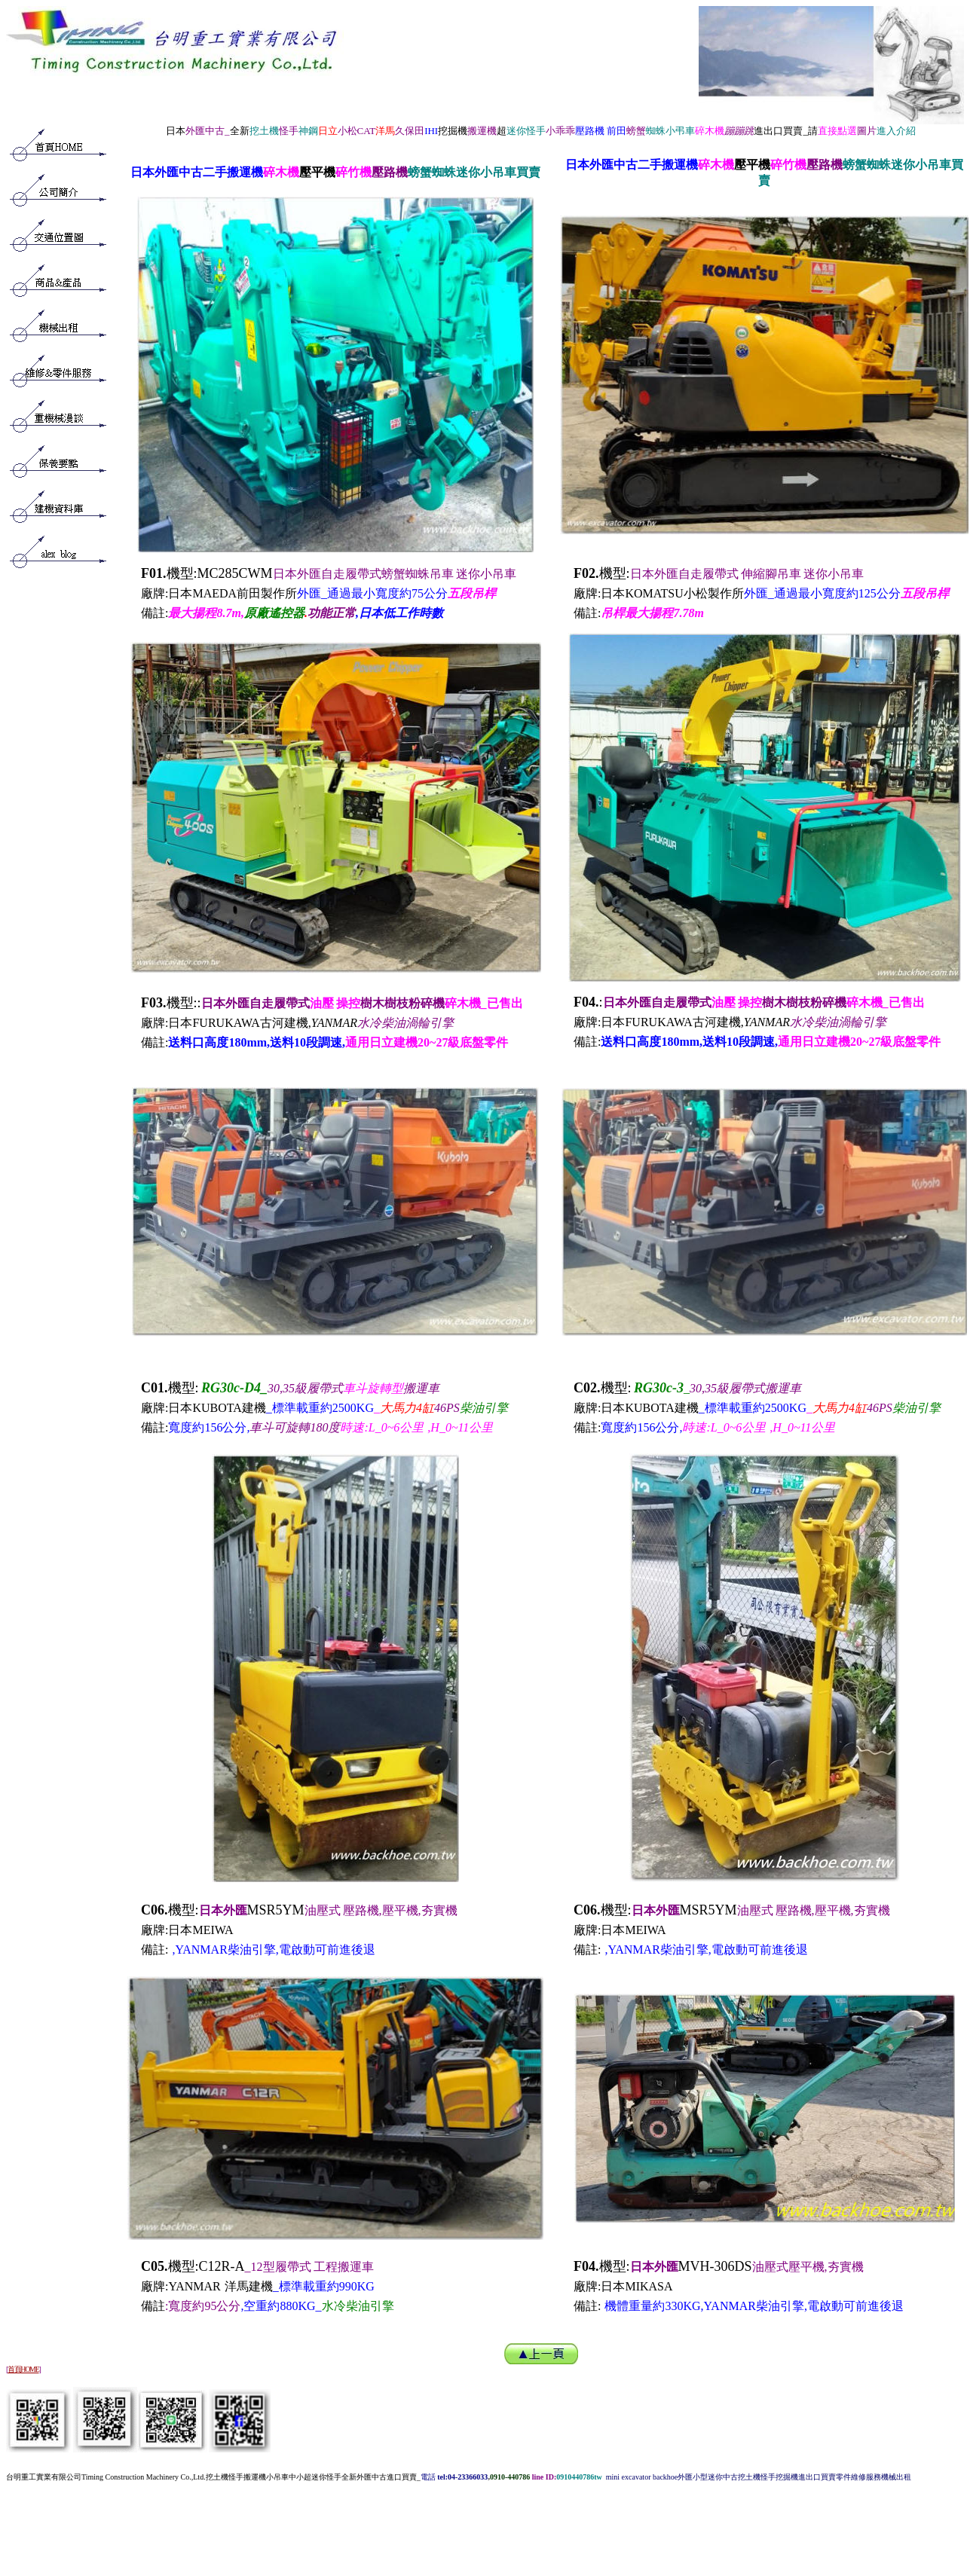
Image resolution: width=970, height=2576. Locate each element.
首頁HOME (23, 2369)
